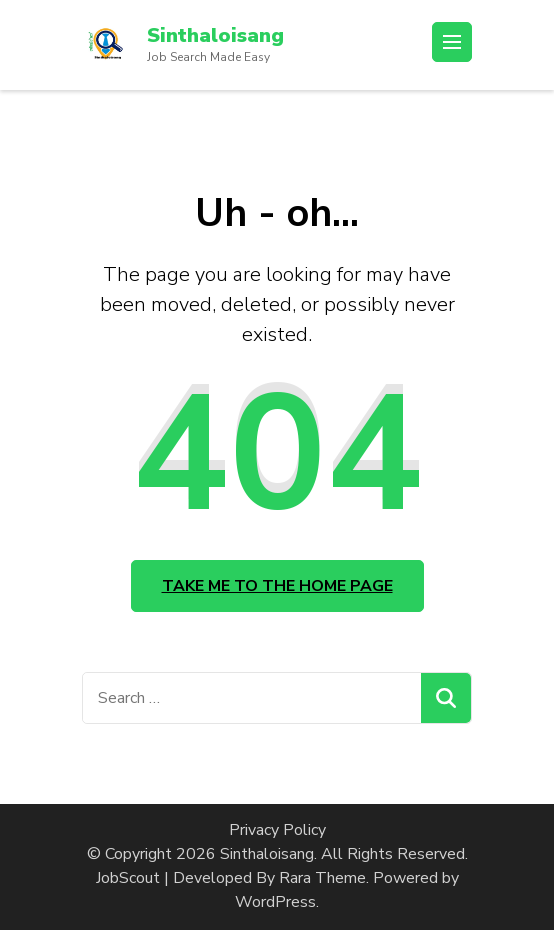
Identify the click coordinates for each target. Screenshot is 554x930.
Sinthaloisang (215, 35)
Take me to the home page (277, 586)
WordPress (275, 902)
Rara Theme (322, 878)
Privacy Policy (277, 830)
